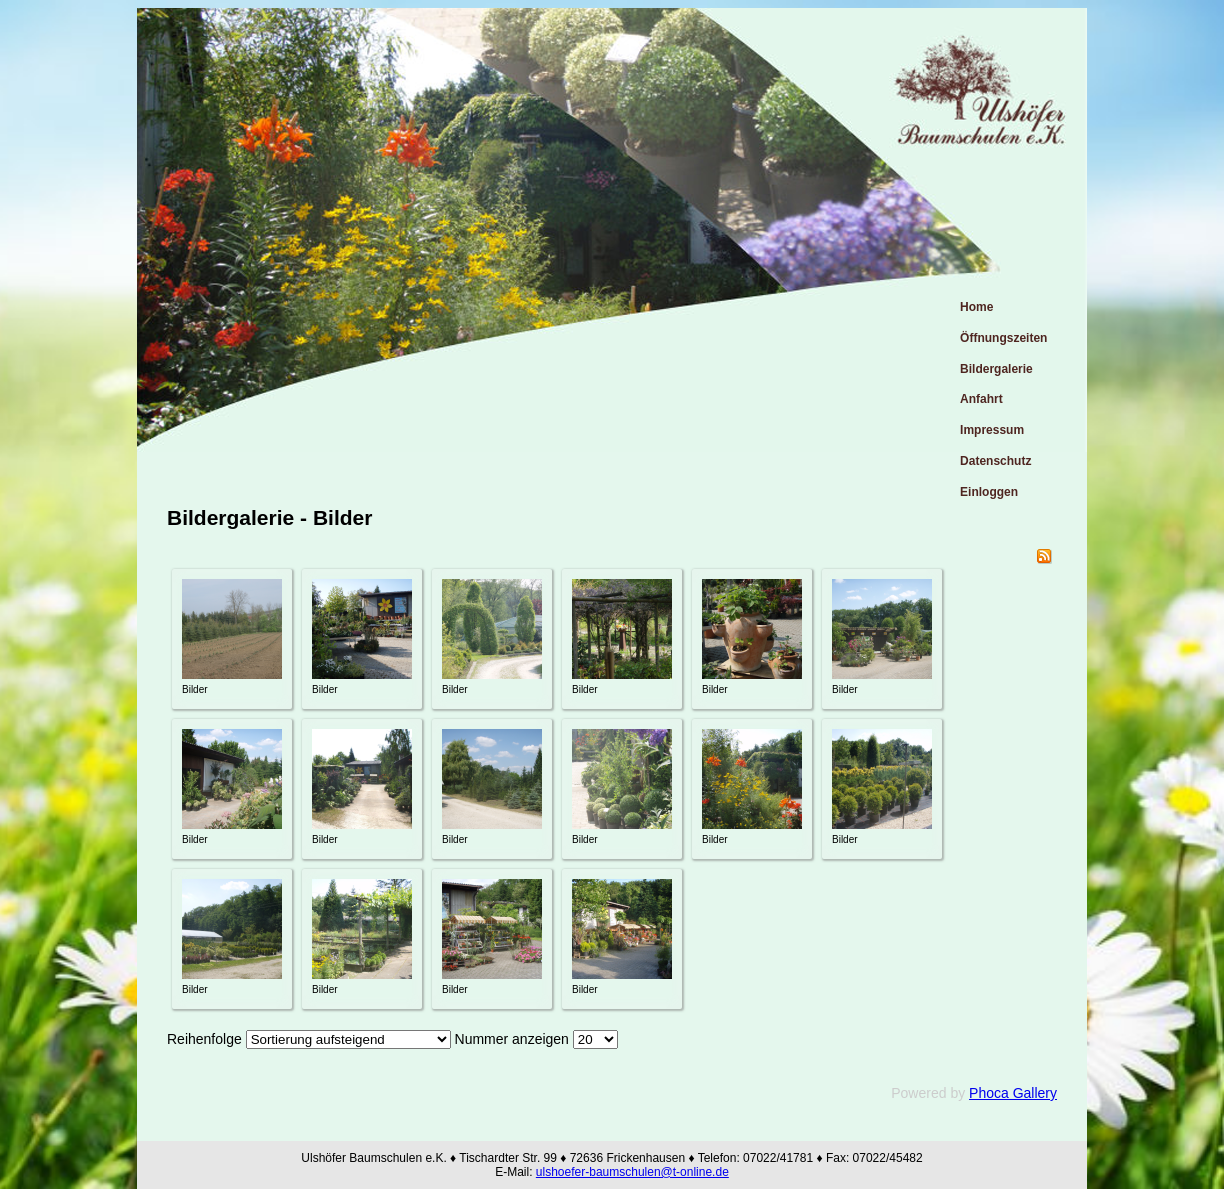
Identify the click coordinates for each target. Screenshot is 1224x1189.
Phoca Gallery (1013, 1093)
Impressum (992, 430)
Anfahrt (981, 399)
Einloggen (989, 492)
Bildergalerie (996, 369)
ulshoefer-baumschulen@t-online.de (632, 1172)
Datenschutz (995, 461)
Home (976, 307)
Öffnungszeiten (1003, 338)
